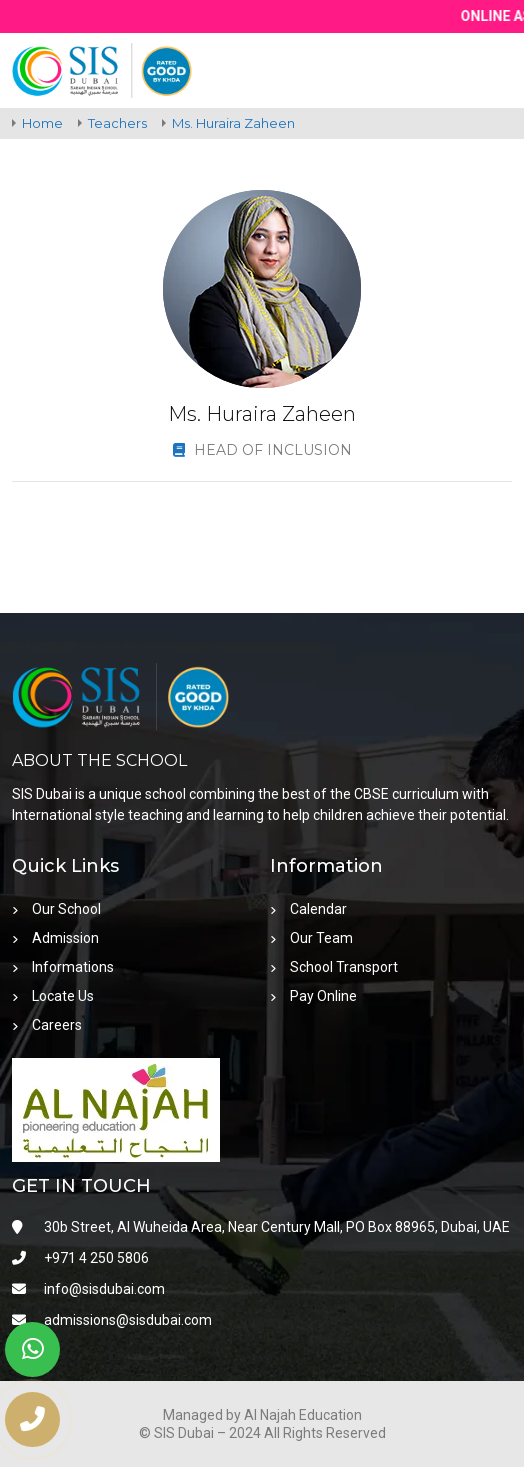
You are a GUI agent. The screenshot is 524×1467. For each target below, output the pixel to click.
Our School (56, 909)
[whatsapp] (32, 1349)
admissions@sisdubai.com (112, 1320)
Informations (63, 967)
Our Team (311, 938)
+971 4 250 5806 (80, 1258)
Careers (47, 1025)
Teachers (117, 123)
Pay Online (313, 996)
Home (42, 123)
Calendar (308, 909)
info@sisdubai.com (88, 1289)
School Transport (334, 967)
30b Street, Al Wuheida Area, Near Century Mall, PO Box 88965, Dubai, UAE (261, 1227)
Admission (55, 938)
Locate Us (53, 996)
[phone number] (32, 1419)
